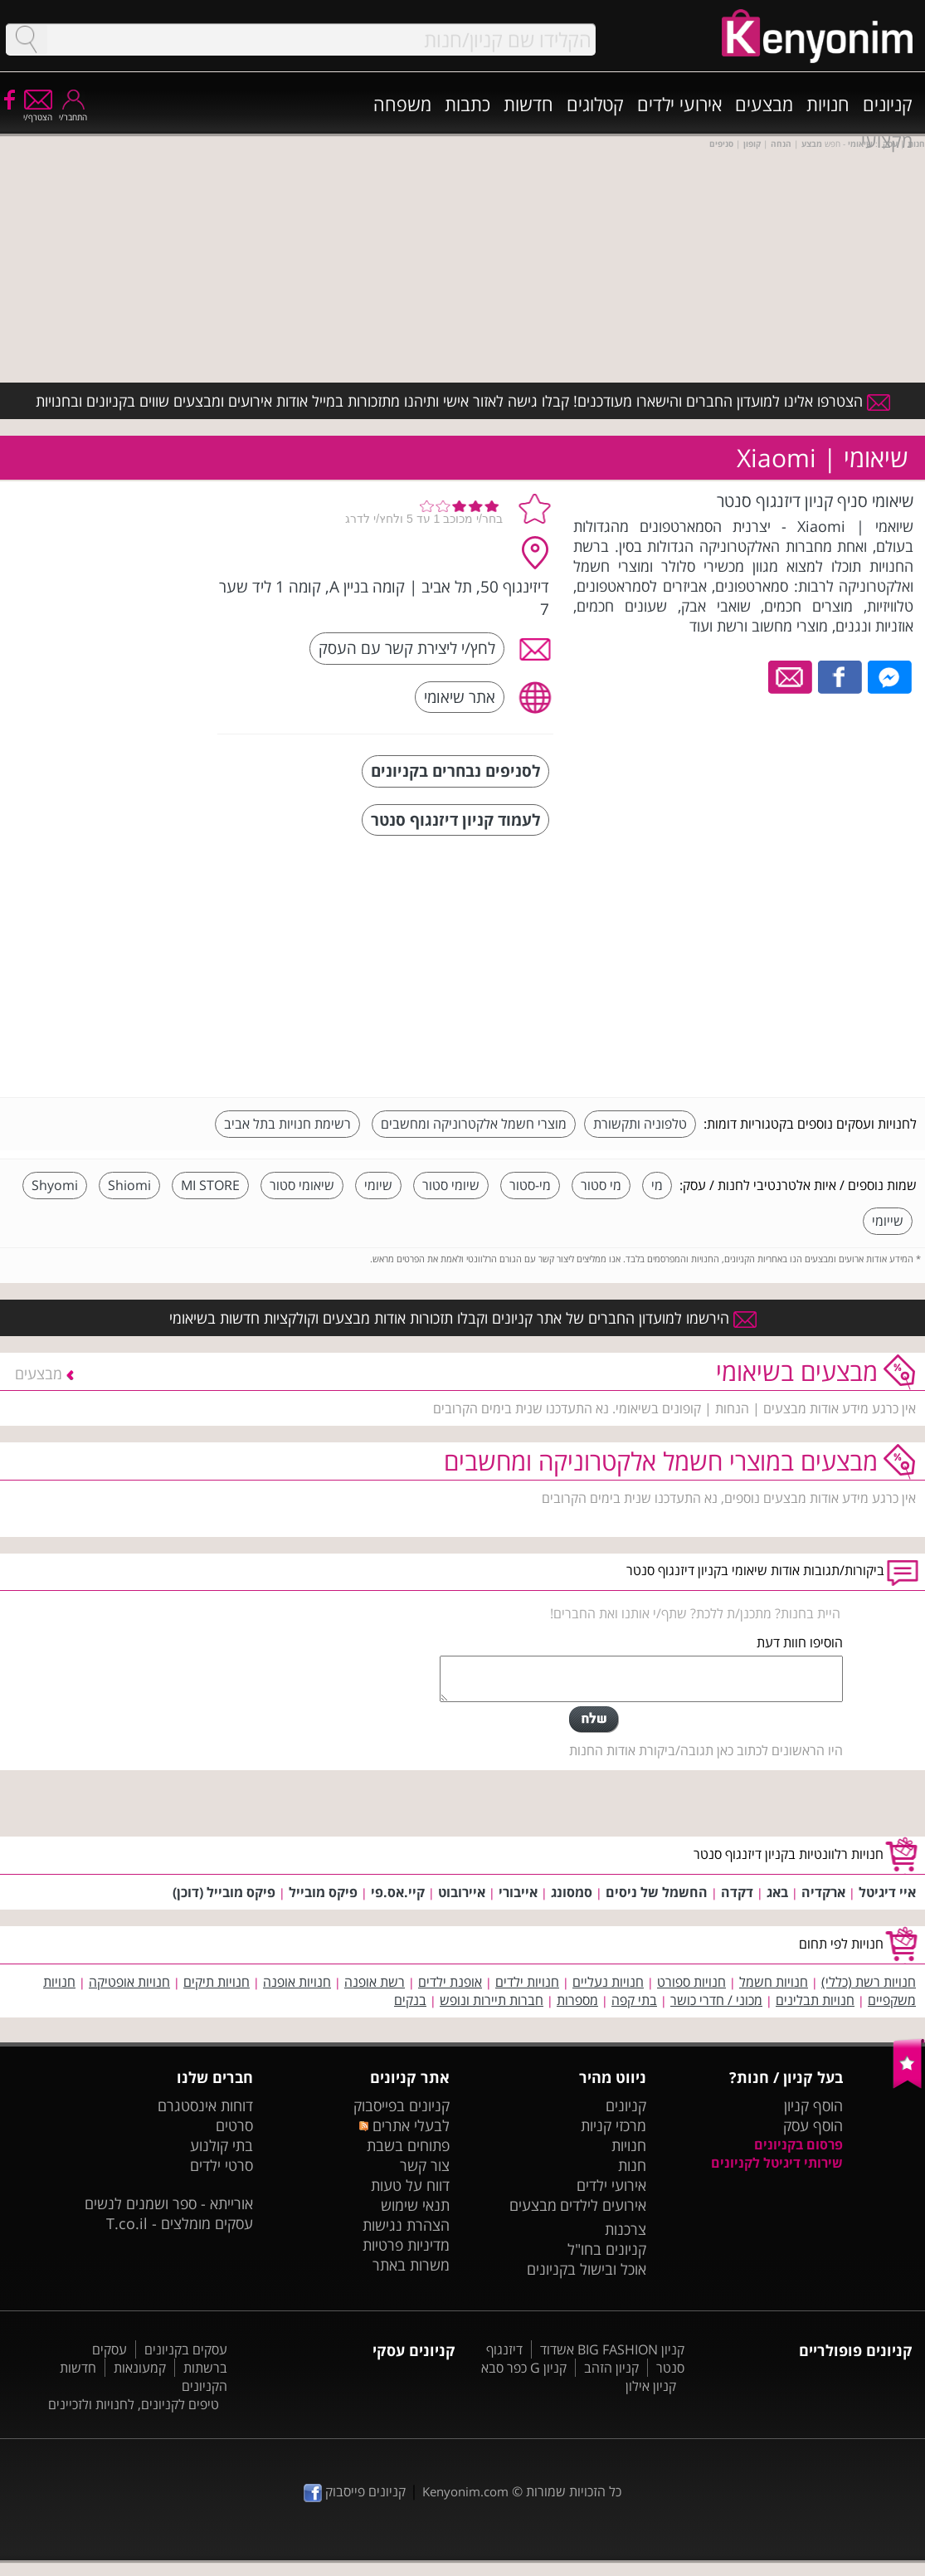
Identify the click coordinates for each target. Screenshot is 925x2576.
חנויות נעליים (608, 1982)
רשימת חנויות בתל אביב (287, 1124)
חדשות (528, 103)
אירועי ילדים (679, 103)
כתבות (467, 103)
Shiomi (129, 1185)
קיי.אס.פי (398, 1892)
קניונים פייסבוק (355, 2491)
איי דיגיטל (887, 1892)
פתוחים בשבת (408, 2145)
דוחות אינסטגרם (205, 2105)
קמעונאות (140, 2368)
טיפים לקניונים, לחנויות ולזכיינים (133, 2404)
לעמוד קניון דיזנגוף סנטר (455, 819)
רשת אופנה (374, 1982)
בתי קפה (634, 2000)
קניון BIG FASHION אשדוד (612, 2349)
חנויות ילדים (527, 1982)
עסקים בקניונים (185, 2349)
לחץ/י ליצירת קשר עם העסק (407, 648)
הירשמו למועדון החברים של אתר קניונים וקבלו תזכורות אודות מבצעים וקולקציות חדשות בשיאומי (463, 1318)
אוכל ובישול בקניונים (586, 2269)
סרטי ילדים (221, 2165)
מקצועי (887, 140)
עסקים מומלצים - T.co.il (179, 2223)
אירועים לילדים (603, 2205)
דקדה (737, 1892)
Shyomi (55, 1185)
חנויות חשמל (773, 1982)
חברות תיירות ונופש (491, 2000)
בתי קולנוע (221, 2145)
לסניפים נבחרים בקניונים (455, 770)
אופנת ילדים (450, 1982)
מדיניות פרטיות (406, 2245)
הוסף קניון (813, 2105)
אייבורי (518, 1892)
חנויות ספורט (691, 1982)
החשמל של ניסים (657, 1892)
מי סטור (601, 1185)
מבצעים (764, 103)
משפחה (402, 103)
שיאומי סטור (302, 1185)
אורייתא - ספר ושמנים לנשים (169, 2203)
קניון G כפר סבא (524, 2368)
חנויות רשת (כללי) (868, 1982)
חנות (632, 2165)
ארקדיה (823, 1892)
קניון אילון (651, 2386)
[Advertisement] (792, 968)
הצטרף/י (37, 111)
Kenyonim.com (465, 2491)
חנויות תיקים (216, 1982)
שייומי (887, 1221)
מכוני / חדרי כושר (716, 2000)
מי (657, 1185)
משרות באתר (411, 2265)
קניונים (888, 103)
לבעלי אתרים (404, 2125)
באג (777, 1892)
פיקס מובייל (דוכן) (224, 1892)
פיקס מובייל (323, 1892)
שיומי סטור (451, 1185)
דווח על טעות (410, 2185)
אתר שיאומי (459, 696)
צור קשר (425, 2165)
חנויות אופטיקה (129, 1982)
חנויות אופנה (297, 1982)
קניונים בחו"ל (606, 2249)
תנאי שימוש (415, 2205)
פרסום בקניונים (798, 2144)
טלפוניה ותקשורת (640, 1124)
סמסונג (571, 1892)
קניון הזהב (611, 2368)
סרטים (234, 2125)
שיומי (378, 1185)
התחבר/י (73, 111)
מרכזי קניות (613, 2125)
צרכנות (625, 2229)
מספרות (577, 2000)
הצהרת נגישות (406, 2225)
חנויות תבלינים (815, 2000)
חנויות (828, 103)
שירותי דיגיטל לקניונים (777, 2163)
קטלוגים (595, 103)
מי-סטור (530, 1185)
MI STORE (210, 1185)
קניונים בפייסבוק (401, 2105)
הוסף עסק (813, 2125)
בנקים (410, 2000)
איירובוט (461, 1892)
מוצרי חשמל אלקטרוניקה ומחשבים (474, 1124)
